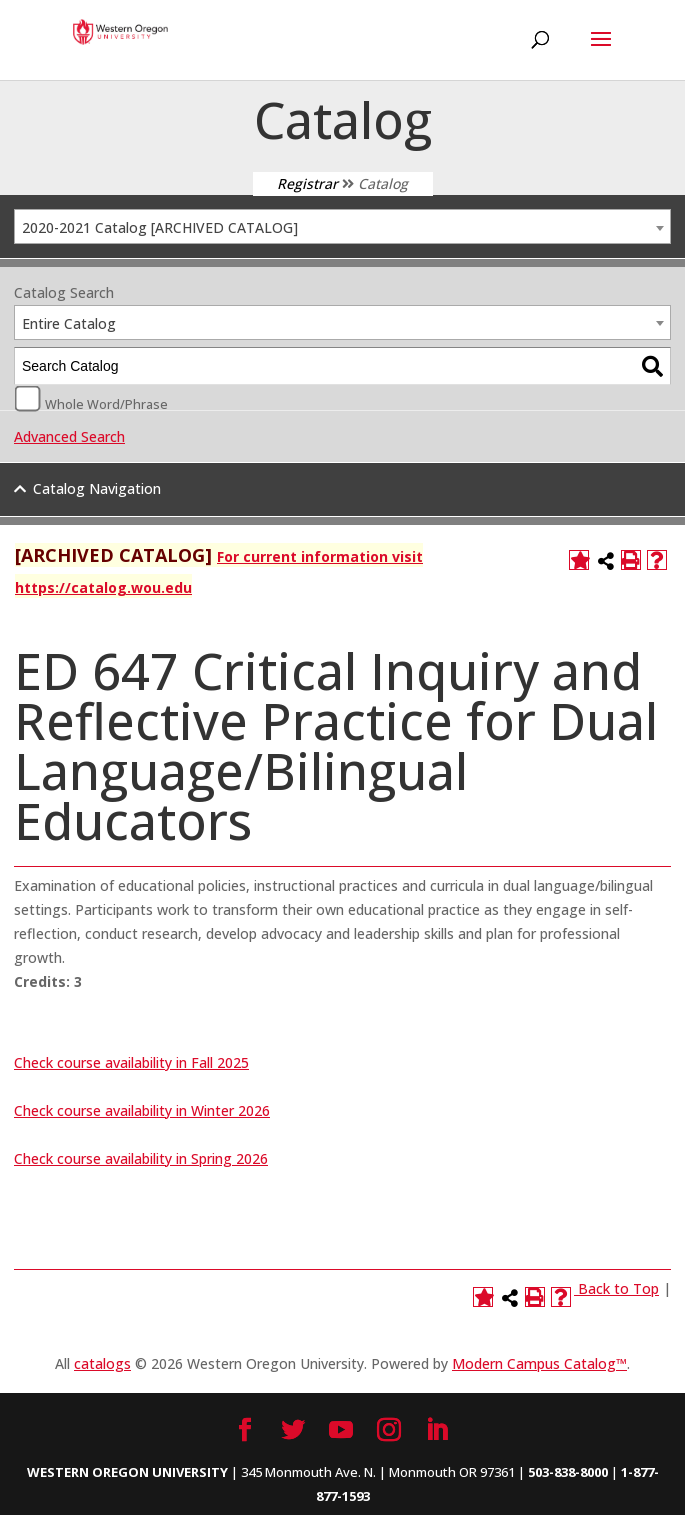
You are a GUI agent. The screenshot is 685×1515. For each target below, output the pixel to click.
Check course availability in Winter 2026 (142, 1110)
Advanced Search (69, 436)
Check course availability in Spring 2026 (141, 1158)
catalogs (102, 1363)
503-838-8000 (568, 1472)
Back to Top (618, 1288)
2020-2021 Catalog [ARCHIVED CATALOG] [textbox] (160, 227)
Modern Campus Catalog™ (539, 1363)
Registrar (307, 183)
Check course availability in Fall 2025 (131, 1062)
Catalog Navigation (97, 488)
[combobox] (342, 226)
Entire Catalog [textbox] (69, 323)
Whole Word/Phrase (106, 403)
